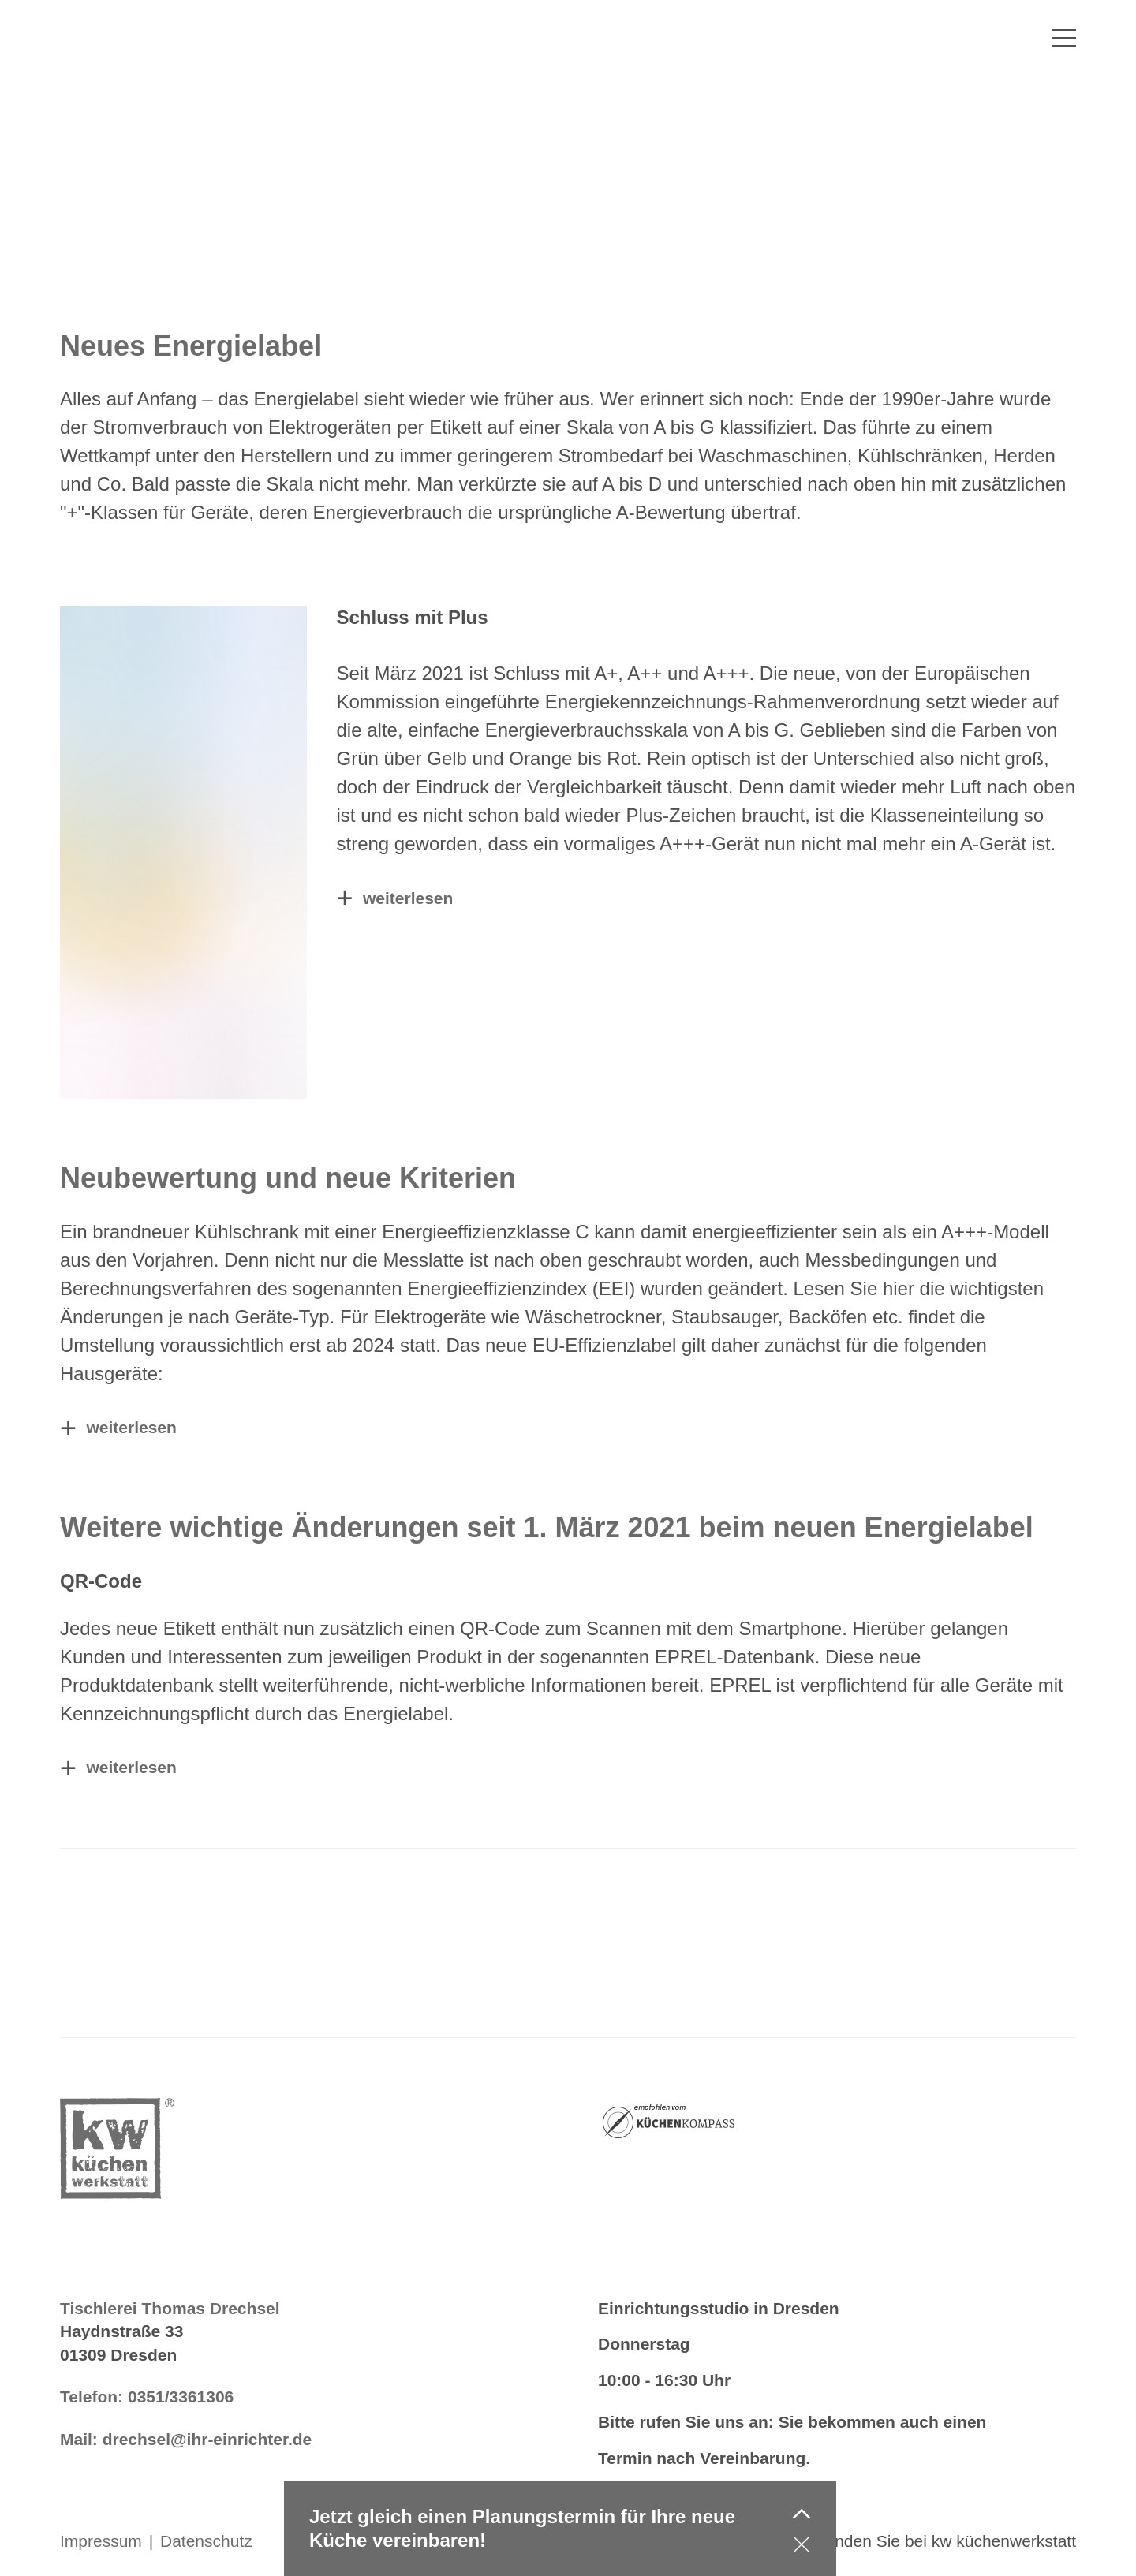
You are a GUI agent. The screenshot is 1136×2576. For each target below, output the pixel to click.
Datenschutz (206, 2541)
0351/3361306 (181, 2396)
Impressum (101, 2541)
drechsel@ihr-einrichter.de (207, 2439)
